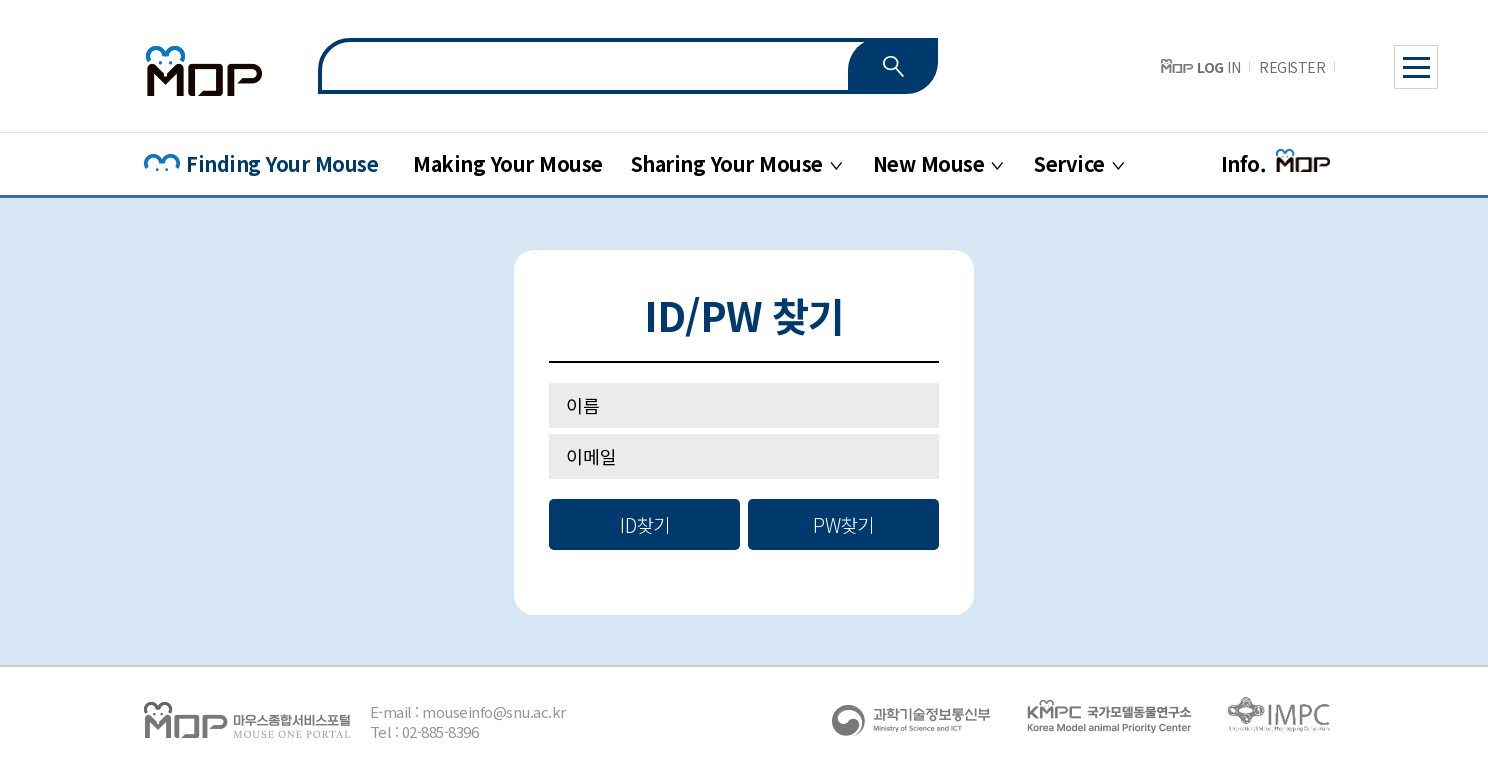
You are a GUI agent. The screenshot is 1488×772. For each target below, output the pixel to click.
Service (1069, 163)
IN (1200, 67)
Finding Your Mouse (261, 163)
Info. (1276, 163)
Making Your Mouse (508, 163)
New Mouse (929, 163)
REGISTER (1292, 67)
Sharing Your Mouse (727, 163)
